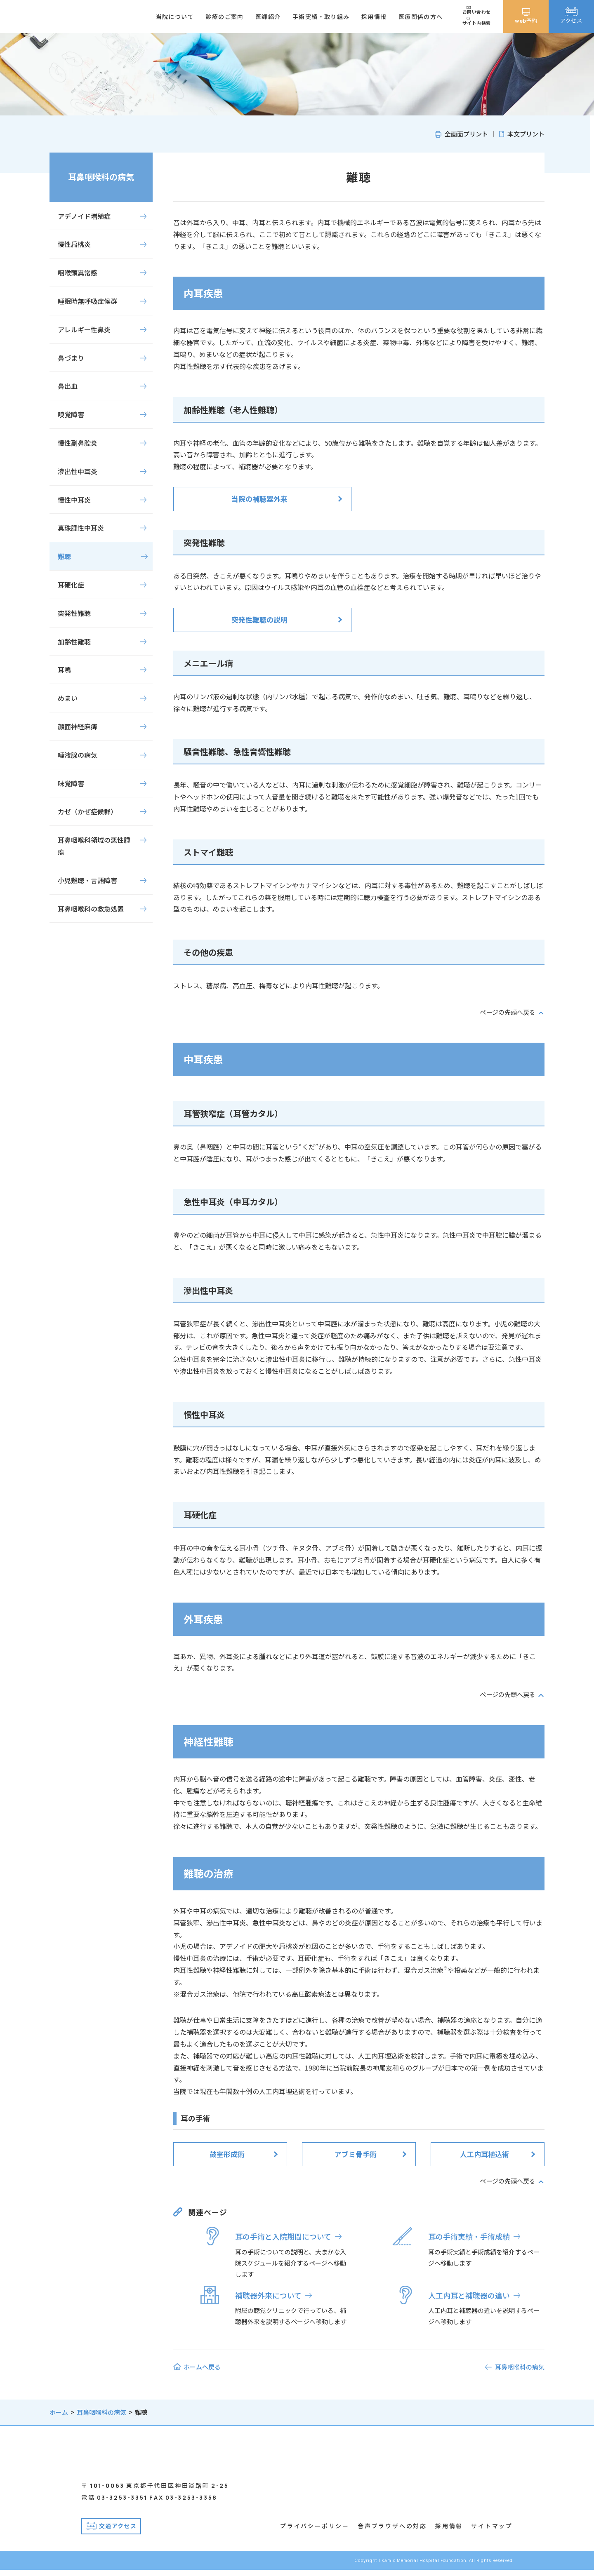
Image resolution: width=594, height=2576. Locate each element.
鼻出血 (68, 386)
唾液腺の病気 (77, 755)
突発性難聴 (74, 613)
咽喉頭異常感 (77, 272)
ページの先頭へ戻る (505, 1012)
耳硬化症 (71, 585)
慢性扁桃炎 (74, 244)
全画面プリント (466, 133)
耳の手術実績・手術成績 (469, 2236)
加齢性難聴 (74, 641)
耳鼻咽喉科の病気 (101, 177)
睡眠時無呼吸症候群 (87, 301)
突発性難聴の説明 (259, 619)
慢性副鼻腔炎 (77, 443)
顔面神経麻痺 (77, 726)
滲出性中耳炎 (77, 471)
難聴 (64, 556)
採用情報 (449, 2532)
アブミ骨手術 (356, 2154)
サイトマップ (492, 2532)
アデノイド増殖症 (84, 216)
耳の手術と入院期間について (283, 2236)
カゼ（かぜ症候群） (87, 811)
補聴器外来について (268, 2295)
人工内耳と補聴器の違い (469, 2295)
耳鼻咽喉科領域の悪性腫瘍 (94, 846)
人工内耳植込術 (484, 2154)
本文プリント (525, 133)
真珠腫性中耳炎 (81, 528)
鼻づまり (71, 358)
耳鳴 (64, 670)
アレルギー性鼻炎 (84, 329)
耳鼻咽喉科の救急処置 (91, 909)
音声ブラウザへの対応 (392, 2532)
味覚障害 (71, 783)
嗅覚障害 (71, 414)
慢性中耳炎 (74, 500)
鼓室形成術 (227, 2154)
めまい (68, 698)
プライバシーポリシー (314, 2532)
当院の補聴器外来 (259, 499)
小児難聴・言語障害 (87, 880)
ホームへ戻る (202, 2366)
